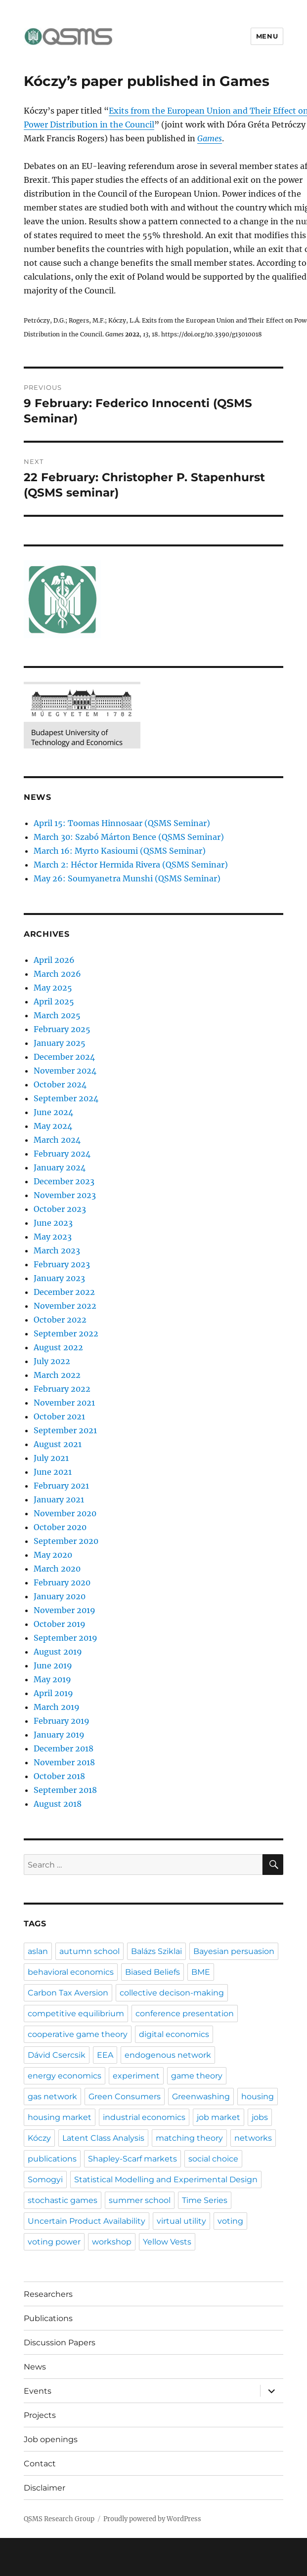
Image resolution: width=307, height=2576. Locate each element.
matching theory (189, 2138)
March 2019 (57, 1707)
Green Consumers (124, 2096)
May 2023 (53, 1237)
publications (52, 2158)
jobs (260, 2117)
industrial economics (144, 2117)
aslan (38, 1951)
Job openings (51, 2439)
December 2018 (63, 1748)
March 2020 (57, 1569)
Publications (48, 2318)
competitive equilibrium (76, 2013)
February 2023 (62, 1264)
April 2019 (53, 1693)
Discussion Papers (59, 2342)
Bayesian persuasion (233, 1951)
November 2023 (65, 1195)
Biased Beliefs (152, 1972)
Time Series (204, 2200)
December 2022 (64, 1292)
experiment (136, 2075)
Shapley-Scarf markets (132, 2158)
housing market (59, 2117)
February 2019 (61, 1721)
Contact (40, 2463)
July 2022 (52, 1361)
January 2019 (59, 1735)
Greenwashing (201, 2096)
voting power (54, 2241)
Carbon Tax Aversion (68, 1992)
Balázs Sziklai (156, 1951)
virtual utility (181, 2221)
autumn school (89, 1951)
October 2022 (60, 1320)
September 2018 (65, 1790)
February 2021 (61, 1486)
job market (218, 2117)
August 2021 (58, 1444)
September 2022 (66, 1333)
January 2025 (60, 1043)
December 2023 (64, 1181)
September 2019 (65, 1638)
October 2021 (59, 1416)
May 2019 (52, 1679)
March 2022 (57, 1375)
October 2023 (60, 1209)
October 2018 (59, 1776)
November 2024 (65, 1071)
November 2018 (64, 1762)
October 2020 (60, 1527)
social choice (213, 2158)
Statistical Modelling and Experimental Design (166, 2179)
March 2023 (57, 1250)
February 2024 (62, 1154)
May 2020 (53, 1555)
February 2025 (62, 1029)
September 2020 (66, 1541)
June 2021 (53, 1472)
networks (253, 2138)
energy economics (64, 2075)
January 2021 (59, 1499)
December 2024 (64, 1057)
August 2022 (58, 1347)
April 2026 (54, 960)
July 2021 (51, 1458)
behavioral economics (71, 1972)
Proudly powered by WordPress (152, 2519)
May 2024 (53, 1126)
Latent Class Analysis (103, 2138)
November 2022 (65, 1306)
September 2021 (65, 1430)
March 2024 (57, 1140)
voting (230, 2221)
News (35, 2366)
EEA (105, 2055)
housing (257, 2096)
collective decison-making (172, 1992)
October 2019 (60, 1624)
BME (200, 1972)
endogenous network (168, 2055)
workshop (112, 2241)
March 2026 (57, 974)
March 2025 (57, 1015)
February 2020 (62, 1582)
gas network (52, 2096)
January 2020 (60, 1596)
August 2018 (58, 1804)
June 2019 (53, 1665)
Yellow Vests (167, 2241)
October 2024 (60, 1084)
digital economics (174, 2034)
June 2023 (53, 1223)
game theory (196, 2075)
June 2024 (53, 1112)
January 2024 (60, 1167)
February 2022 (62, 1389)
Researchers (48, 2294)
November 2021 (64, 1403)
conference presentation (184, 2013)
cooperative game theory (78, 2034)
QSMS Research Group (59, 2519)
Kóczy (39, 2138)
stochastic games (62, 2200)
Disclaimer (44, 2488)
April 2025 (54, 1001)
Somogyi (45, 2179)
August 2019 (58, 1652)
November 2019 (64, 1610)
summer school (140, 2200)
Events (37, 2391)
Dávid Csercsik (57, 2055)
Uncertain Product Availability (86, 2221)
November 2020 (65, 1513)
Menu (267, 36)
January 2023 (59, 1278)
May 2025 (53, 988)
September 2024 (66, 1098)
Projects (40, 2415)
